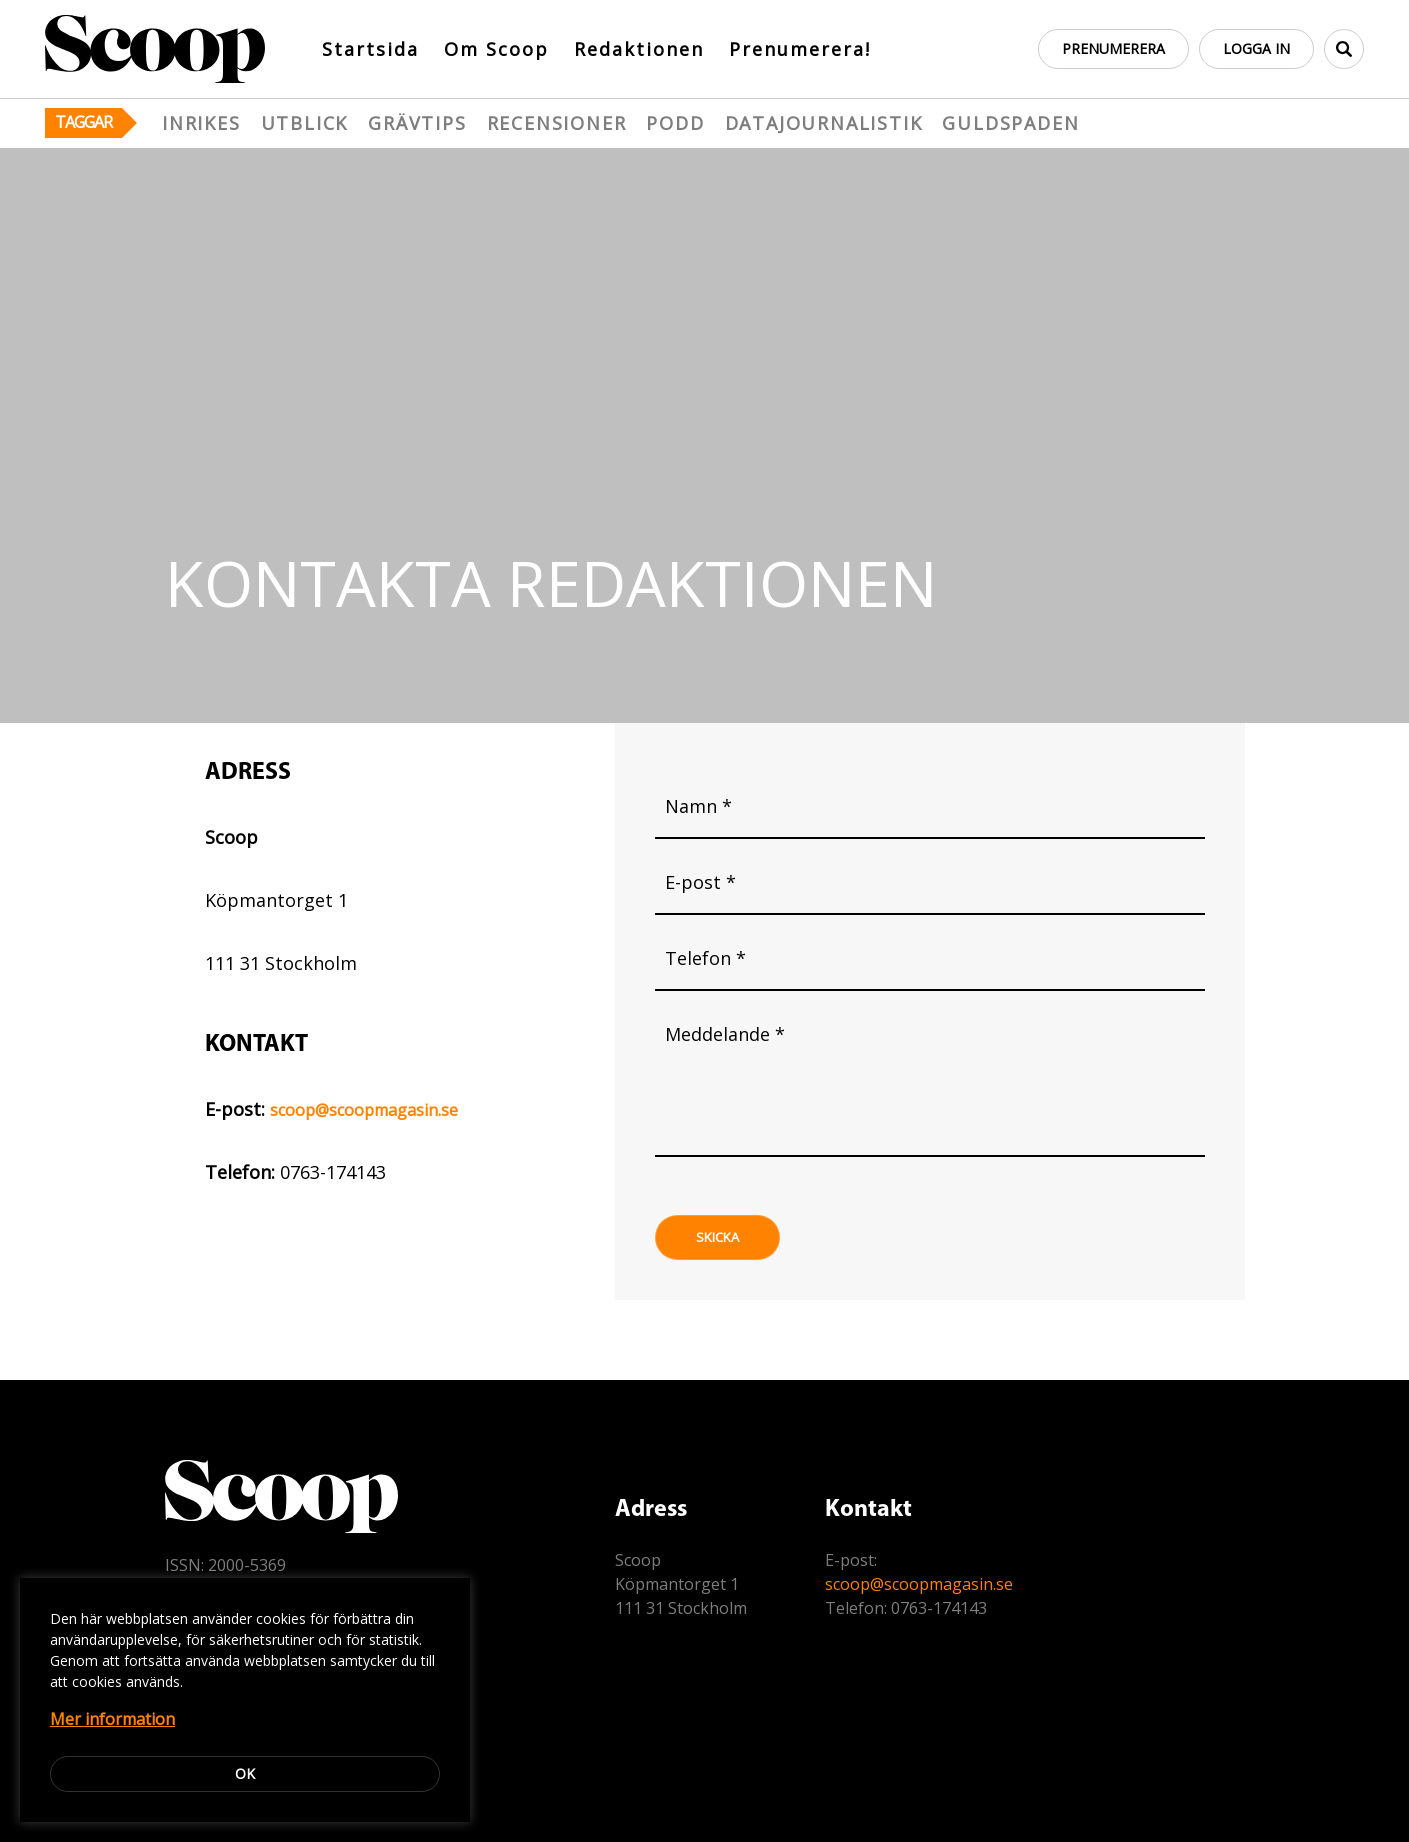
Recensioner (557, 123)
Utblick (305, 123)
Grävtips (417, 123)
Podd (675, 123)
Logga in (1256, 48)
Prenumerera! (800, 49)
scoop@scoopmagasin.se (364, 1110)
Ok (245, 1773)
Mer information (112, 1719)
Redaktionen (639, 49)
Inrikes (201, 123)
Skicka (717, 1237)
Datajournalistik (824, 123)
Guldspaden (1010, 123)
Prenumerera (1113, 48)
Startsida (370, 49)
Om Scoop (496, 49)
